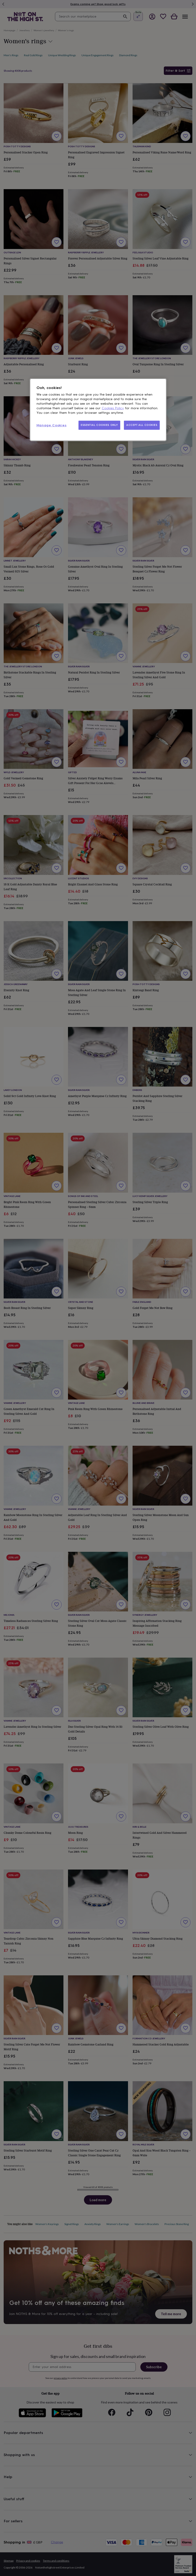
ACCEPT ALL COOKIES (141, 425)
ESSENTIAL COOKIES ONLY (99, 425)
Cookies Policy (113, 408)
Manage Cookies (52, 425)
